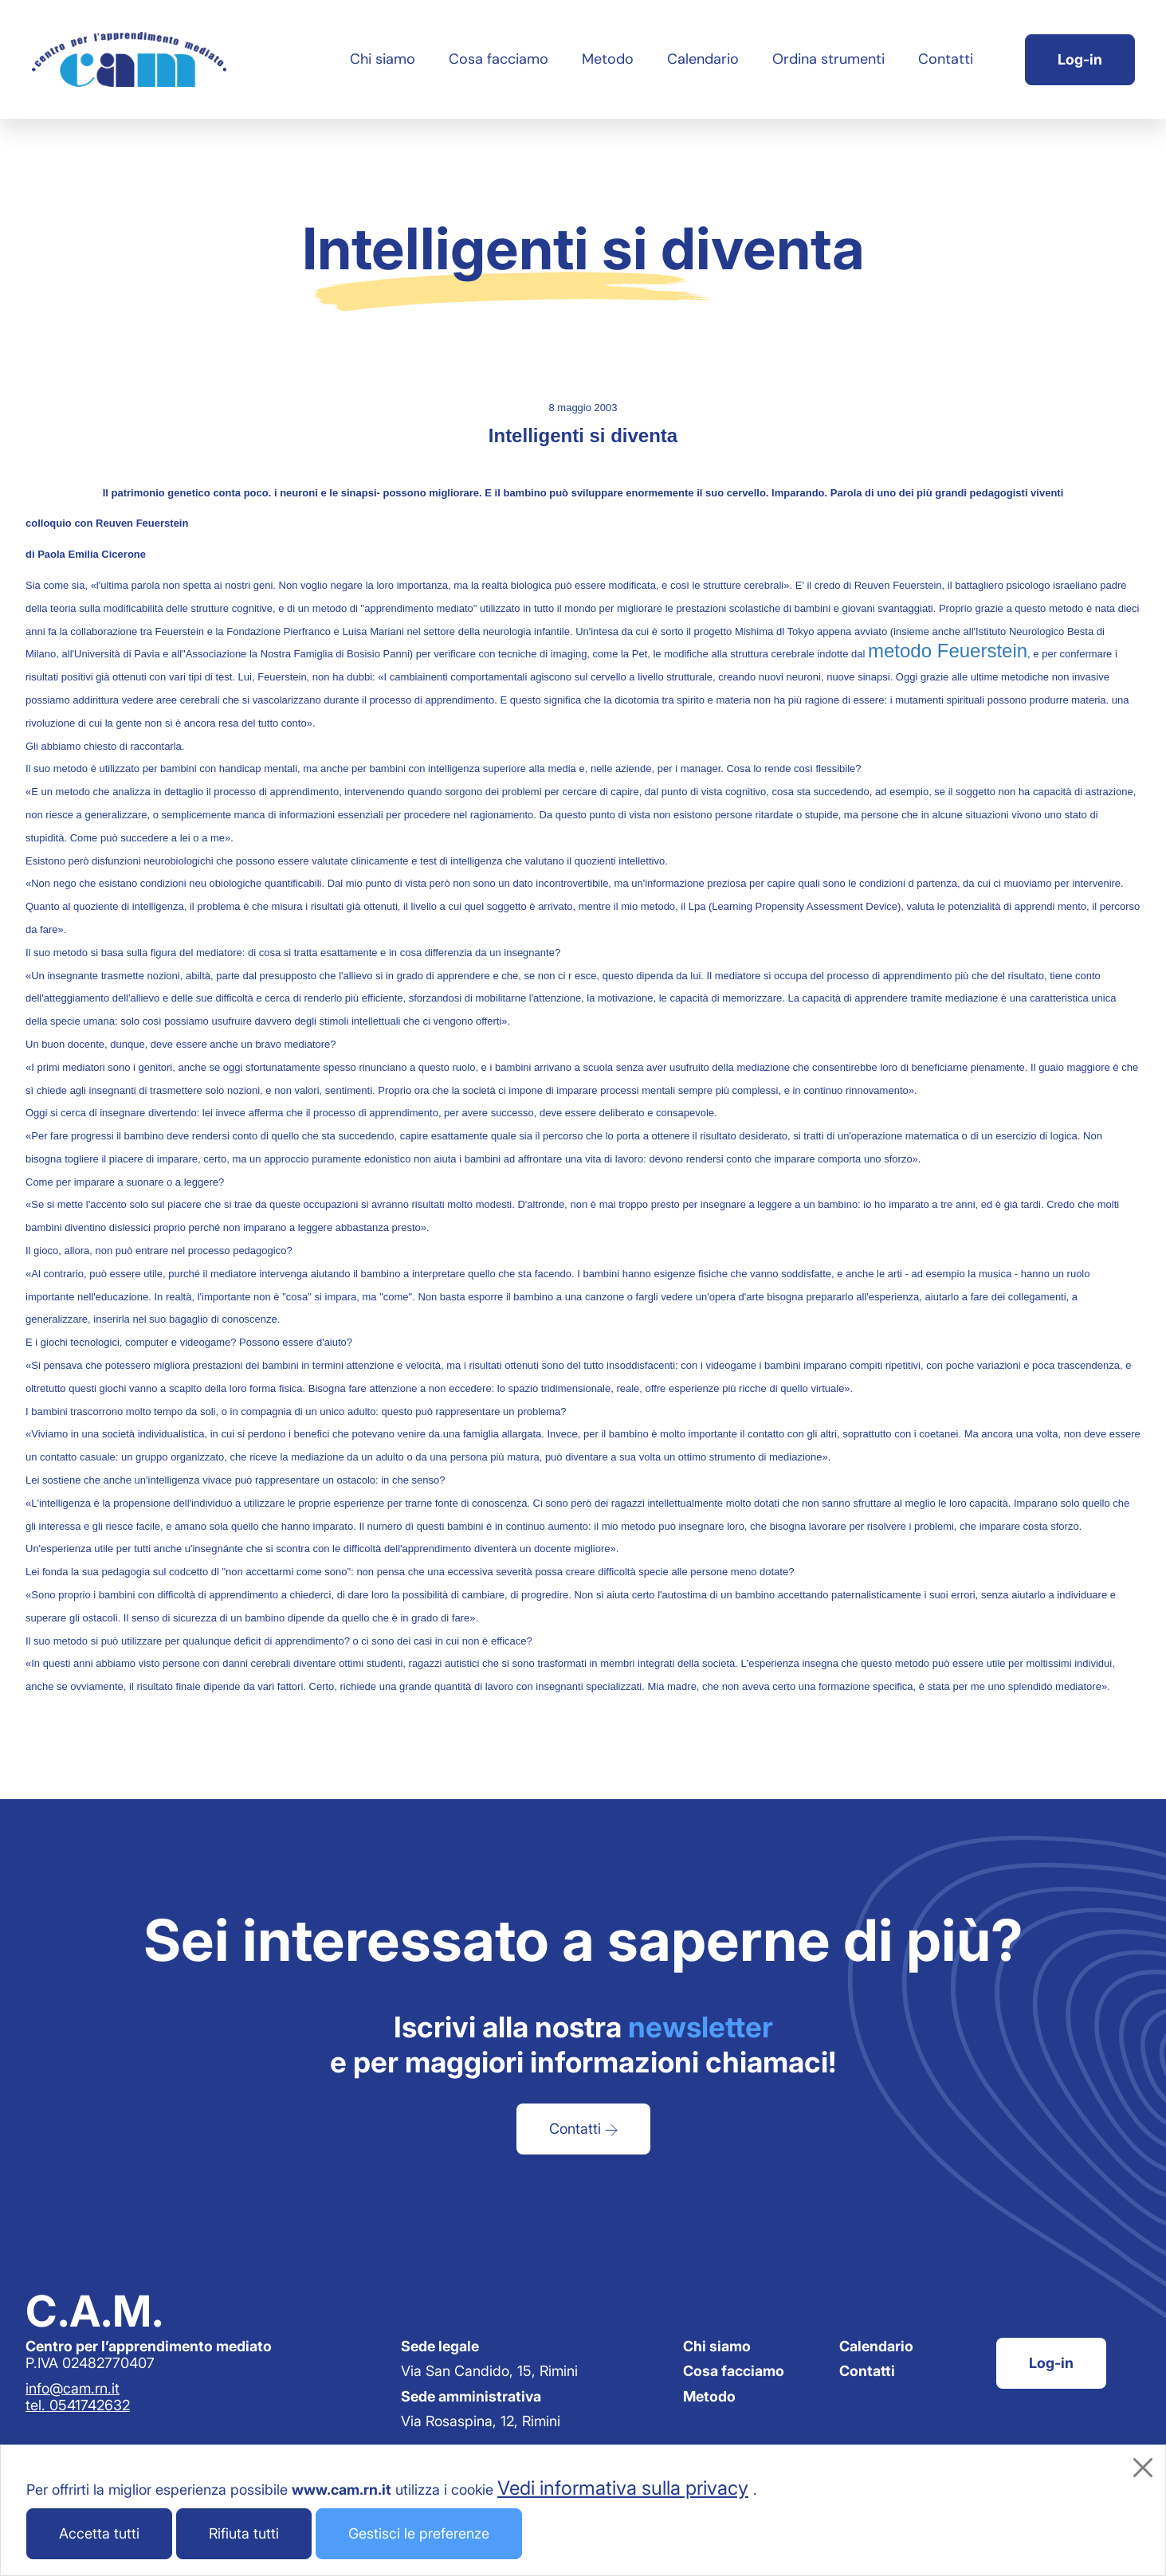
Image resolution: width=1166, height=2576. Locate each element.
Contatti (945, 59)
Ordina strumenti (828, 59)
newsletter (700, 2027)
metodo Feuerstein (947, 650)
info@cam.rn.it (73, 2388)
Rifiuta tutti (244, 2533)
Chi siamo (382, 59)
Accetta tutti (99, 2533)
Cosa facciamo (498, 59)
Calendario (703, 59)
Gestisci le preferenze (418, 2533)
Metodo (608, 59)
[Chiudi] (1143, 2467)
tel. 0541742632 (78, 2405)
